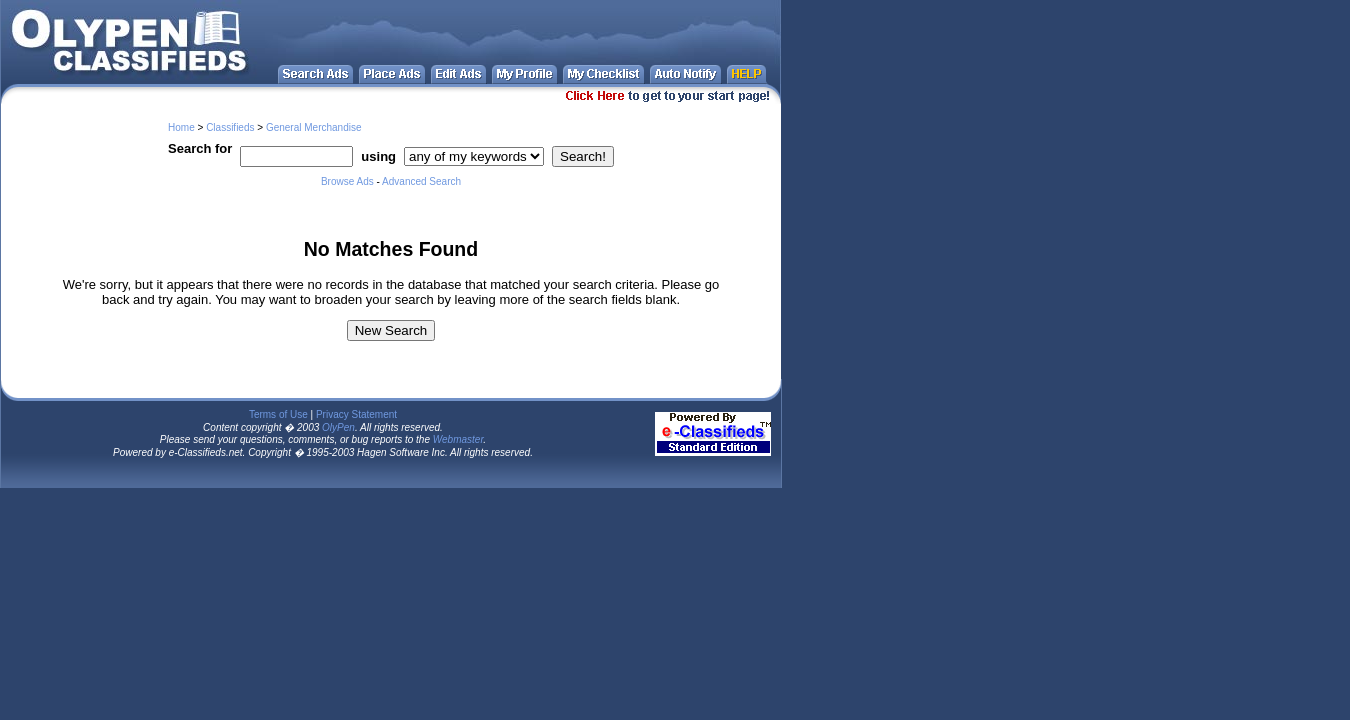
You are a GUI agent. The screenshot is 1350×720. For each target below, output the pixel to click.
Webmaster (458, 439)
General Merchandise (314, 127)
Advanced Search (421, 181)
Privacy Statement (356, 414)
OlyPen (338, 427)
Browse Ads (347, 181)
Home (181, 127)
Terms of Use (278, 414)
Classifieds (230, 127)
